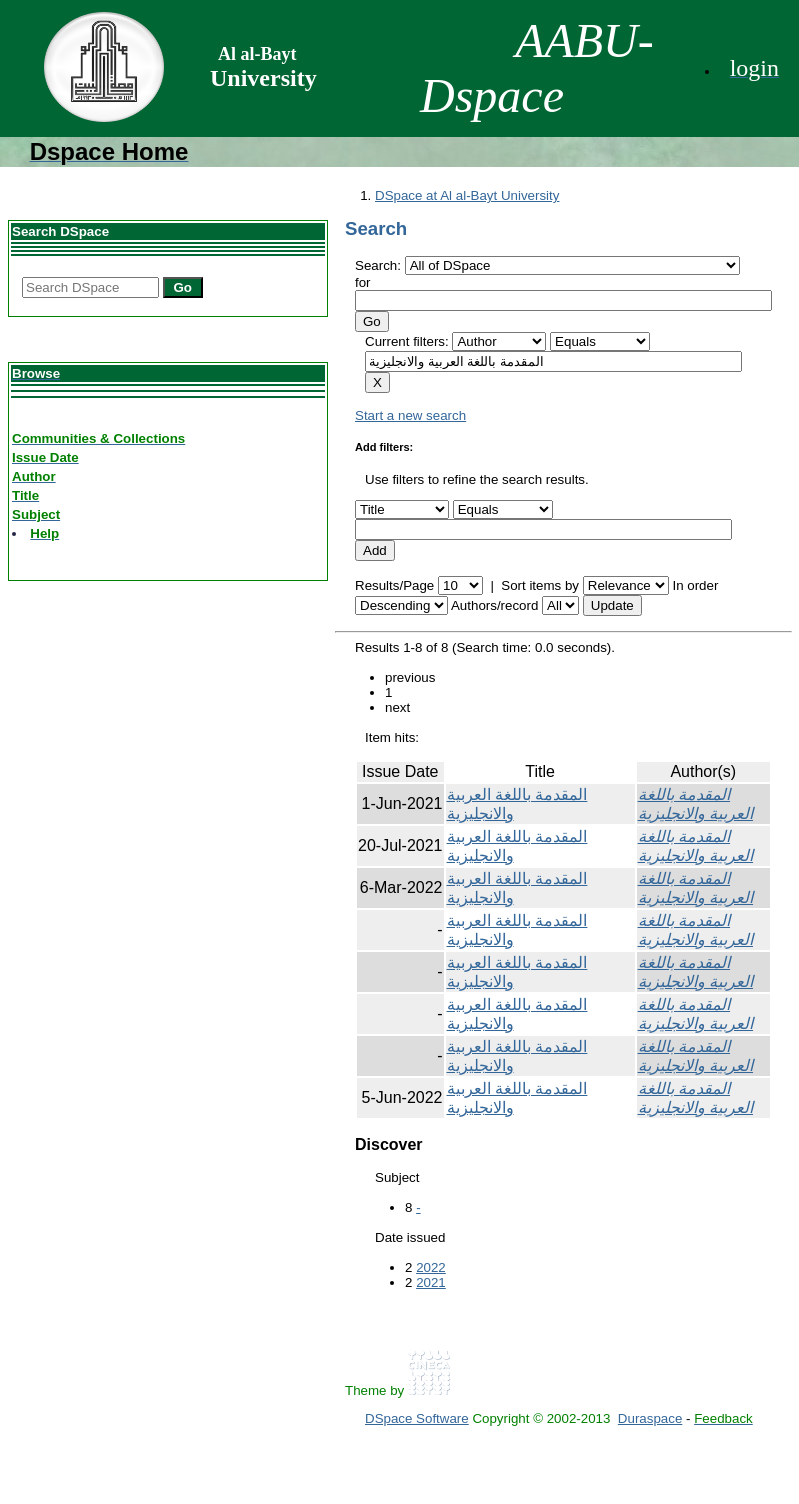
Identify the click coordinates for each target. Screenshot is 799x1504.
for (363, 282)
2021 (431, 1282)
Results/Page (394, 585)
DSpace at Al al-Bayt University (467, 195)
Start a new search (410, 415)
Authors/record (494, 605)
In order (695, 585)
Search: (380, 265)
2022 (431, 1267)
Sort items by (540, 585)
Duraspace (650, 1418)
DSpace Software (417, 1418)
